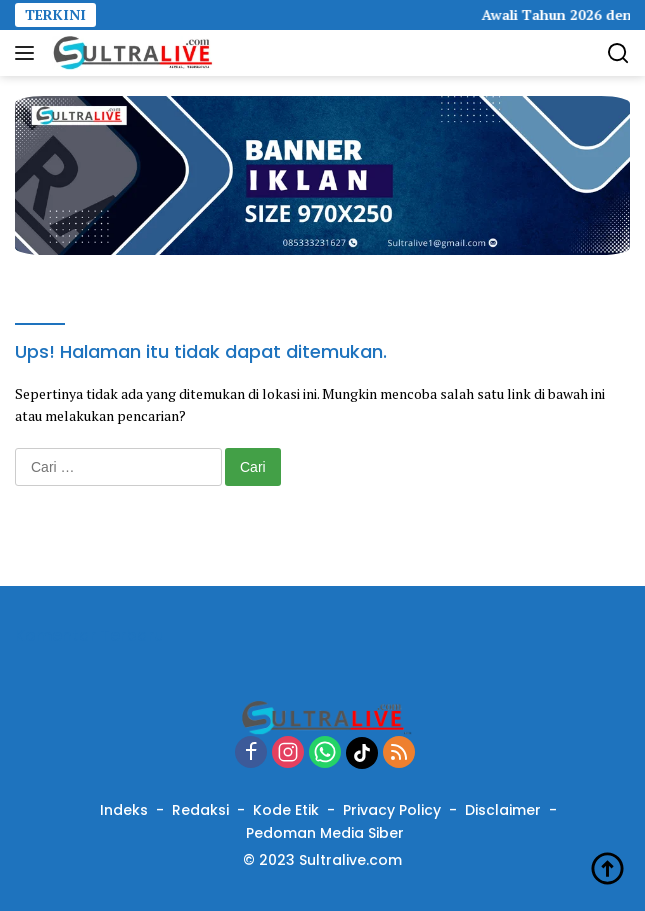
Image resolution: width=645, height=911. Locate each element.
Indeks (124, 810)
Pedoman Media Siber (325, 833)
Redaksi (200, 810)
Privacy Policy (392, 810)
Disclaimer (503, 810)
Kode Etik (286, 810)
